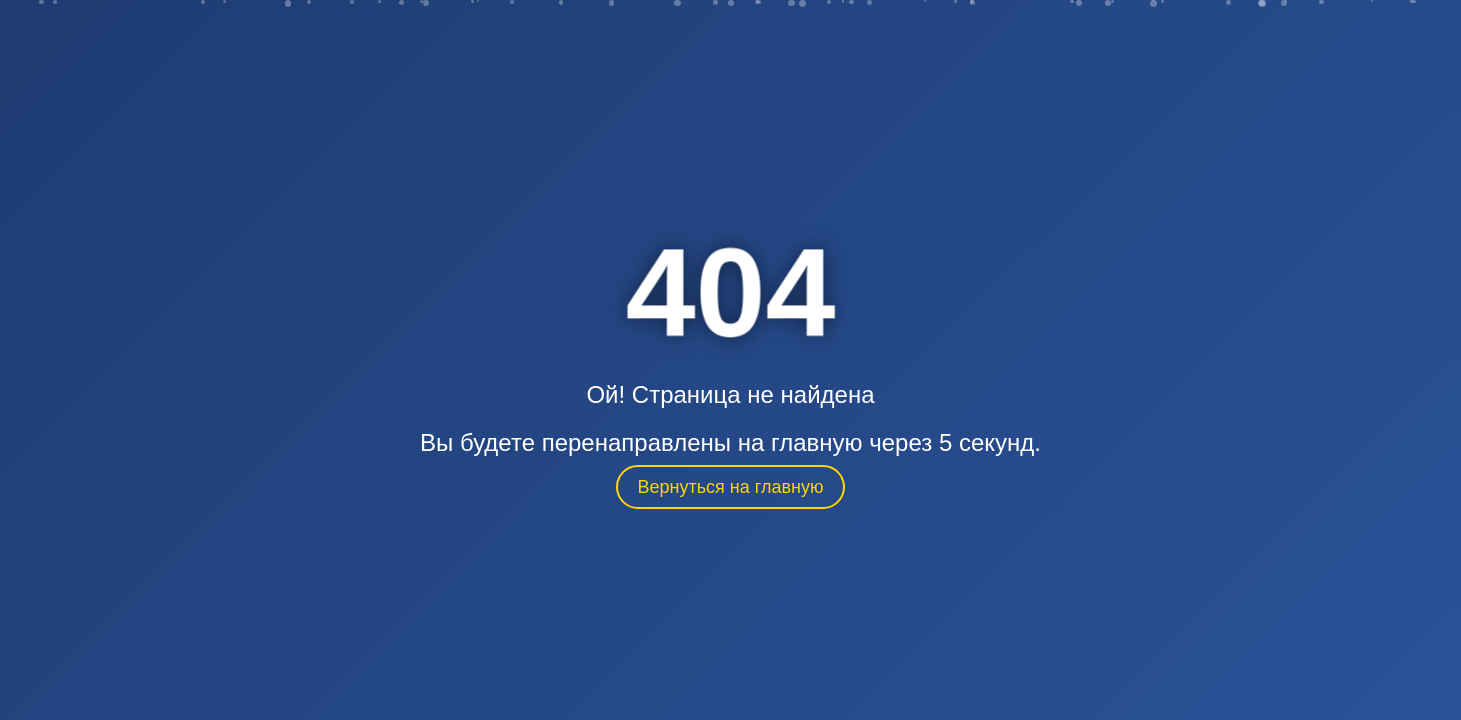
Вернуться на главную (731, 487)
